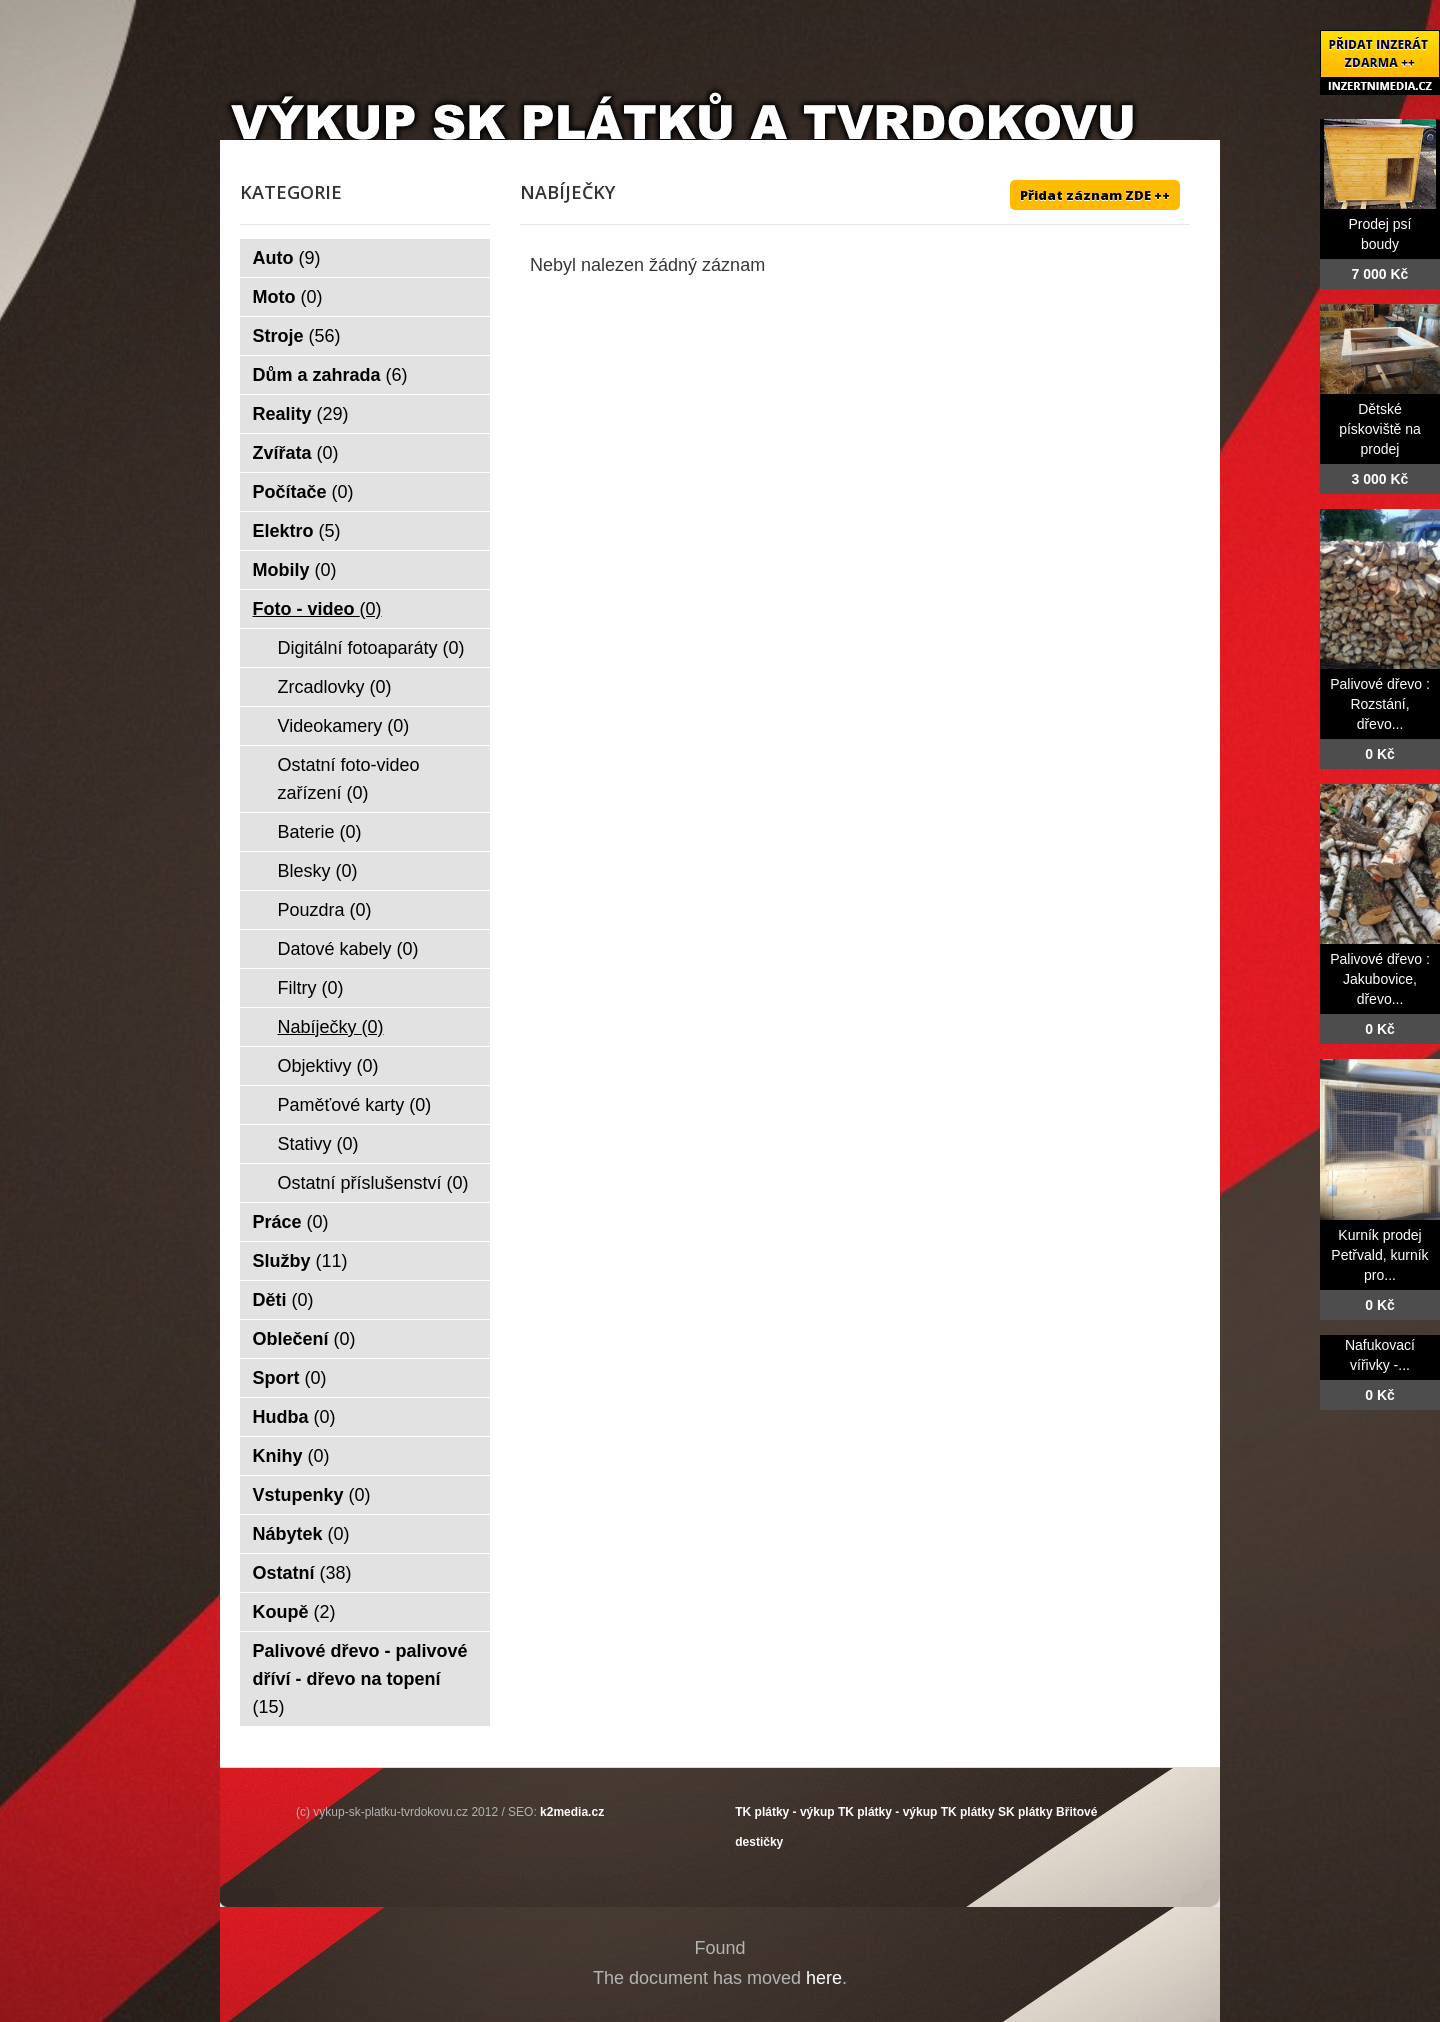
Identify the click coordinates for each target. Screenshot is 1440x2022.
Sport (290, 1378)
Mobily (295, 570)
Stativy (318, 1144)
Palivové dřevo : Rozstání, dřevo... (1380, 704)
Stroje (297, 336)
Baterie (320, 832)
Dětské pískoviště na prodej (1380, 429)
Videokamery (344, 726)
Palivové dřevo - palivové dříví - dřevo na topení (360, 1679)
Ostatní (302, 1573)
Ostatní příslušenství (373, 1183)
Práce (291, 1222)
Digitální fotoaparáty (371, 648)
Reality (301, 414)
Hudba (294, 1417)
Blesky (318, 871)
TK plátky (968, 1812)
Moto (288, 297)
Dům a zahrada (330, 375)
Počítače (303, 492)
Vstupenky (312, 1495)
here (824, 1978)
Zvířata (296, 453)
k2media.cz (572, 1812)
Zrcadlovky (335, 687)
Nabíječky (331, 1027)
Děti (283, 1300)
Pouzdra (325, 910)
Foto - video (317, 609)
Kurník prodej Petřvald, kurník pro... (1379, 1255)
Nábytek (301, 1534)
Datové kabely (348, 949)
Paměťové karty (355, 1105)
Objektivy (328, 1066)
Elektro (297, 531)
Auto (287, 258)
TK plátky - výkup (784, 1812)
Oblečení (304, 1339)
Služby (300, 1261)
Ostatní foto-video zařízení (349, 779)
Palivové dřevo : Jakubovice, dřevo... (1380, 979)
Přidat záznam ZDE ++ (1095, 195)
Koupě (294, 1612)
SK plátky (1025, 1812)
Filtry (311, 988)
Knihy (291, 1456)
